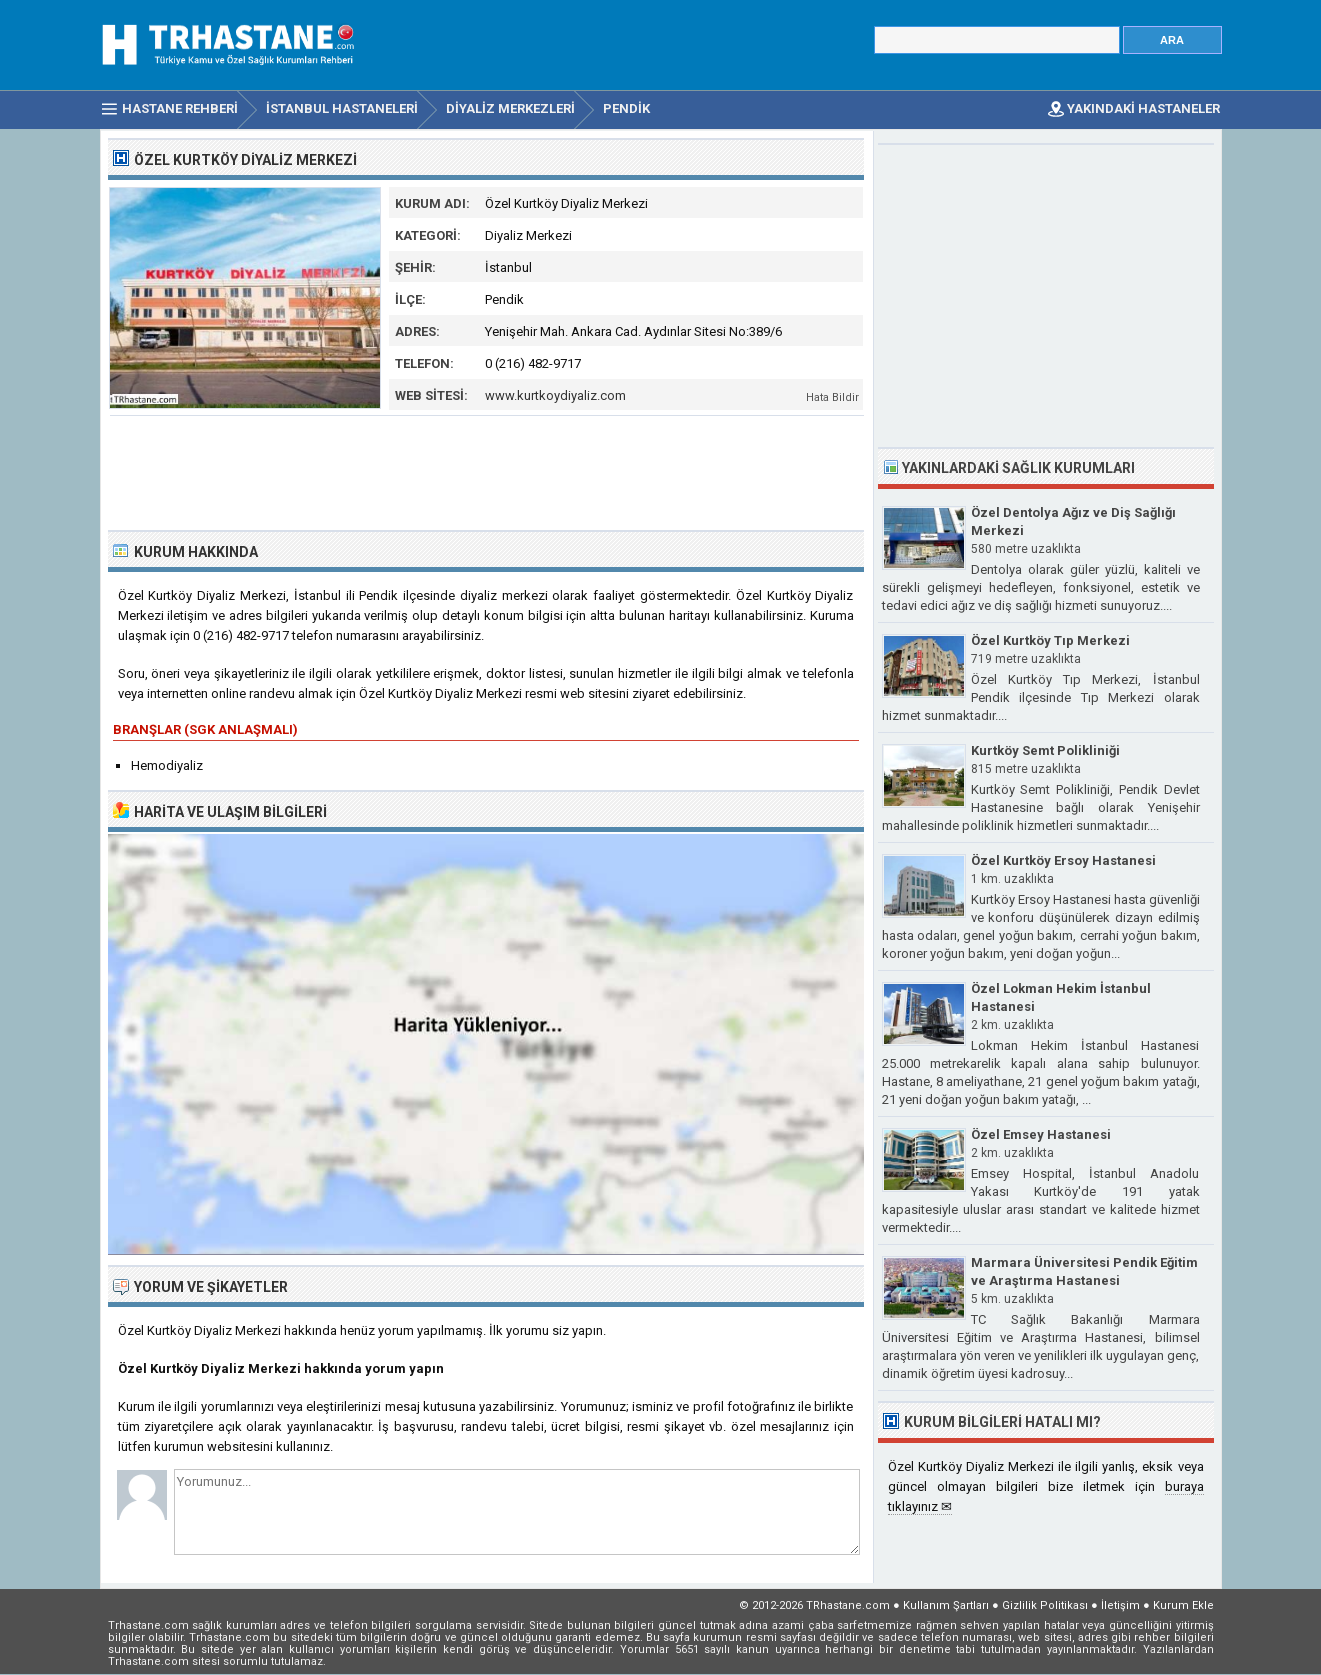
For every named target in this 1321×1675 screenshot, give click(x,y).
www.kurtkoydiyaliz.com (555, 395)
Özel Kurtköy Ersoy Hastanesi (1063, 860)
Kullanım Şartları (946, 1605)
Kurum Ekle (1183, 1605)
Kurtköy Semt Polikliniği (1045, 750)
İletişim (1120, 1605)
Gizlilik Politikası (1045, 1605)
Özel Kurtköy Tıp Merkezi (1050, 640)
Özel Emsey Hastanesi (1041, 1134)
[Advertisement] (487, 471)
